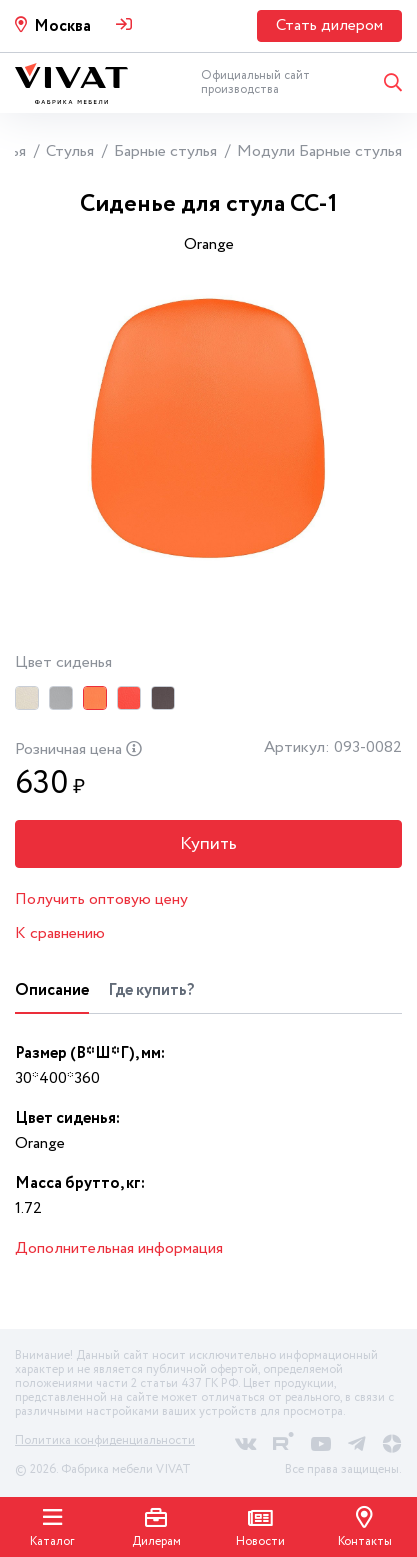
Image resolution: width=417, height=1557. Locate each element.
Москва (62, 26)
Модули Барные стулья (319, 151)
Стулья (70, 151)
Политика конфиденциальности (105, 1440)
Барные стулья (165, 151)
